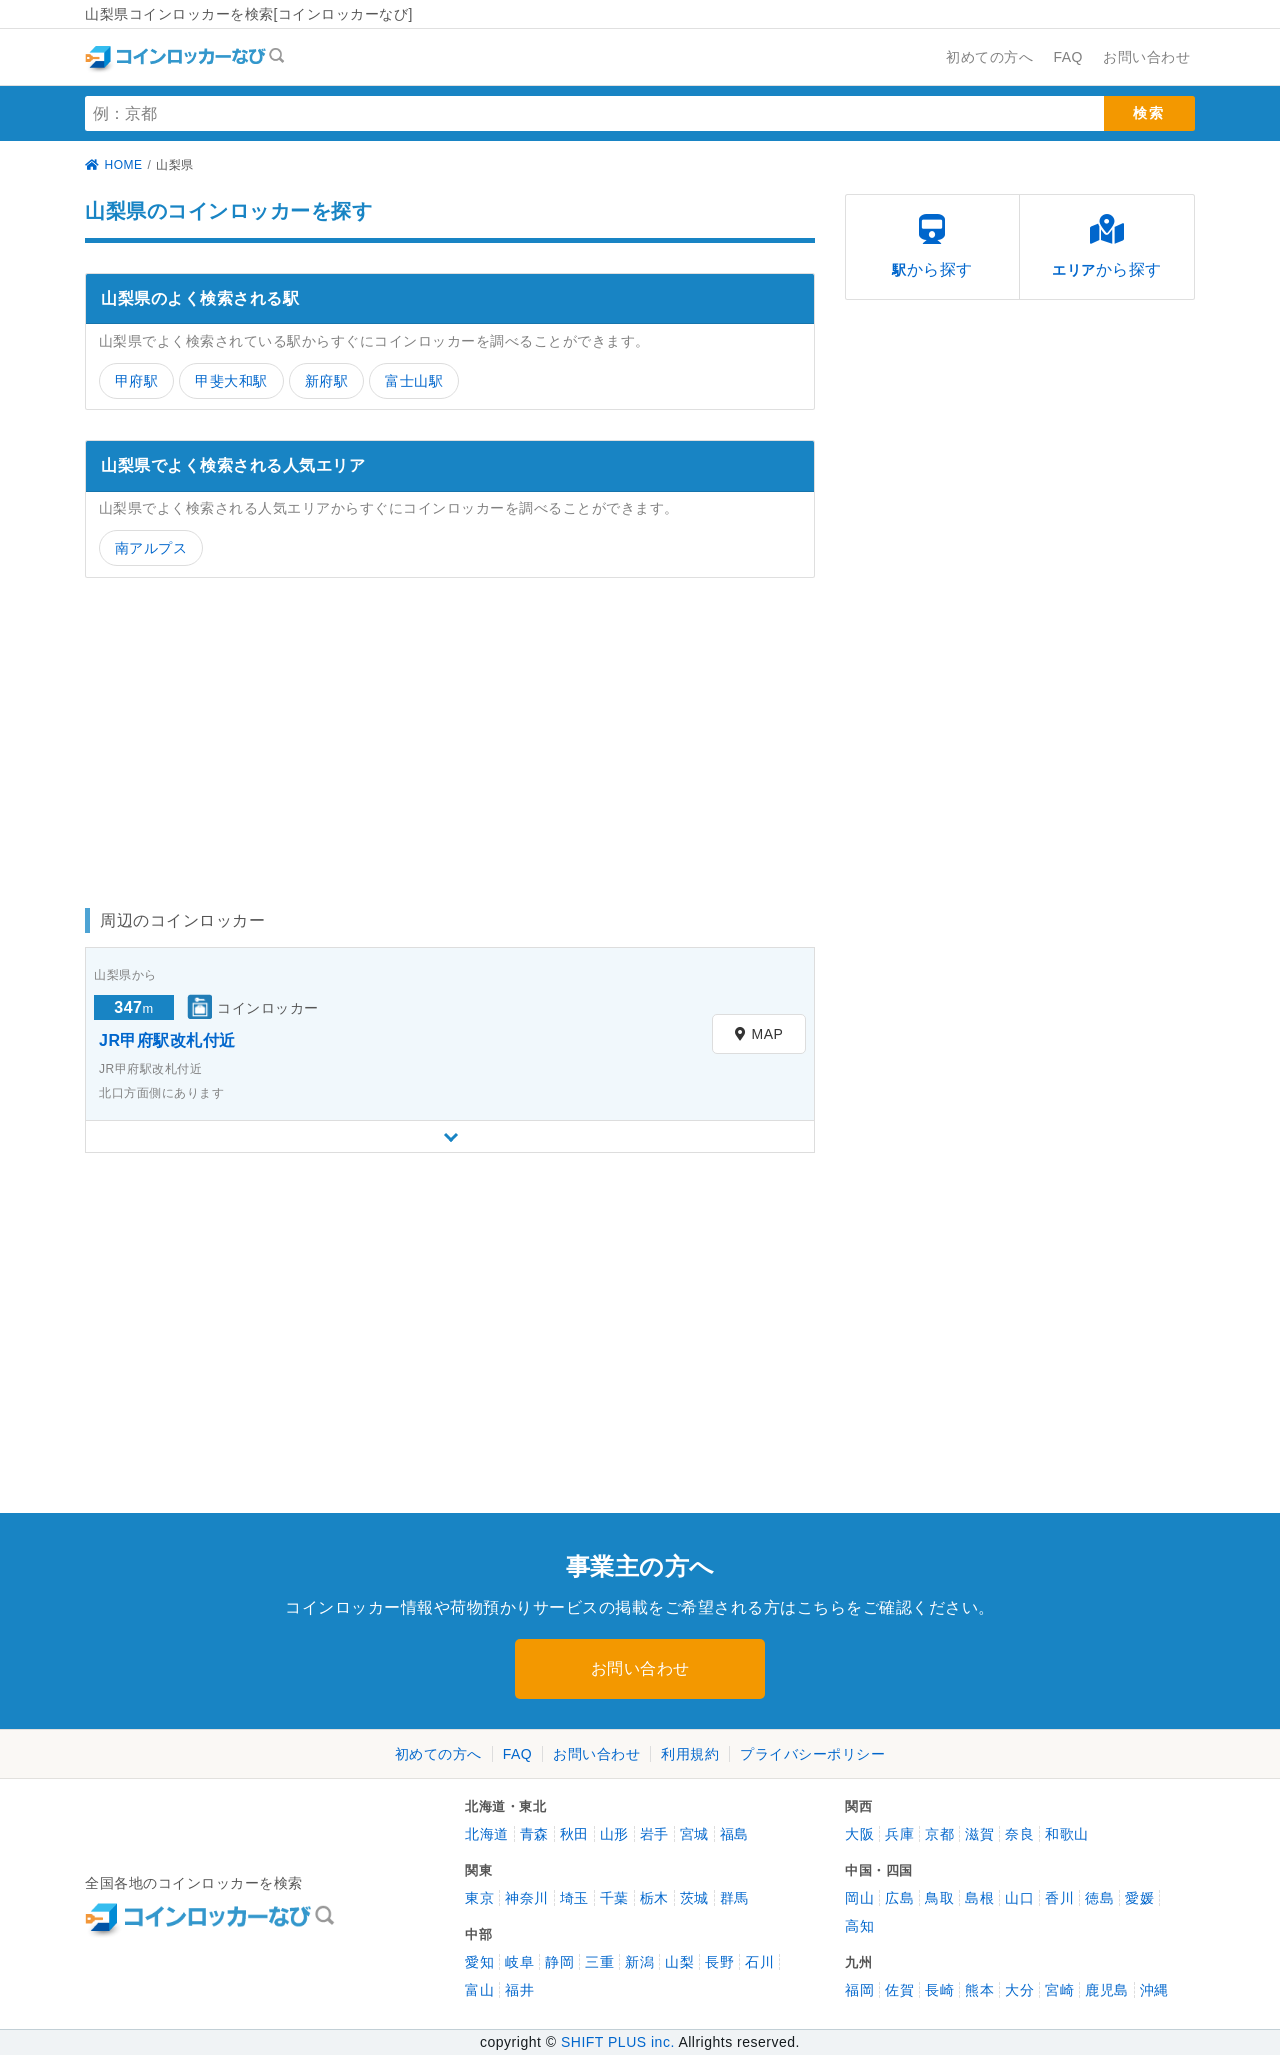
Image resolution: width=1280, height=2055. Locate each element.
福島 (734, 1834)
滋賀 (979, 1834)
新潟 (639, 1962)
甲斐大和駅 (231, 381)
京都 (939, 1834)
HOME (114, 165)
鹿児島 (1107, 1990)
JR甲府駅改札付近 (167, 1040)
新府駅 (327, 381)
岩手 (654, 1834)
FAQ (518, 1754)
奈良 (1019, 1834)
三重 (599, 1962)
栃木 (654, 1898)
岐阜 (519, 1962)
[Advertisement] (260, 748)
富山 (479, 1990)
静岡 (559, 1962)
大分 (1019, 1990)
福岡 (859, 1990)
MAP (759, 1034)
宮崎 (1059, 1990)
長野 (719, 1962)
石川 (759, 1962)
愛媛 (1139, 1898)
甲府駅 (137, 381)
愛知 (479, 1962)
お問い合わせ (640, 1668)
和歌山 (1067, 1834)
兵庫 (899, 1834)
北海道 (487, 1834)
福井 (519, 1990)
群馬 (734, 1898)
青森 (534, 1834)
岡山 (859, 1898)
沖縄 (1154, 1990)
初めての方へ (438, 1754)
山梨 (679, 1962)
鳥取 (939, 1898)
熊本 (979, 1990)
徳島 (1099, 1898)
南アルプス (151, 548)
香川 (1059, 1898)
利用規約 (690, 1754)
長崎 (939, 1990)
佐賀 (899, 1990)
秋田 (574, 1834)
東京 (479, 1898)
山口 (1019, 1898)
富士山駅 (414, 381)
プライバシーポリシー (812, 1754)
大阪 (859, 1834)
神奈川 (527, 1898)
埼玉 (574, 1898)
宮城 (694, 1834)
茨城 (694, 1898)
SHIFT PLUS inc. (618, 2042)
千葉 (614, 1898)
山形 (614, 1834)
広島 (899, 1898)
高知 (859, 1926)
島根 (979, 1898)
